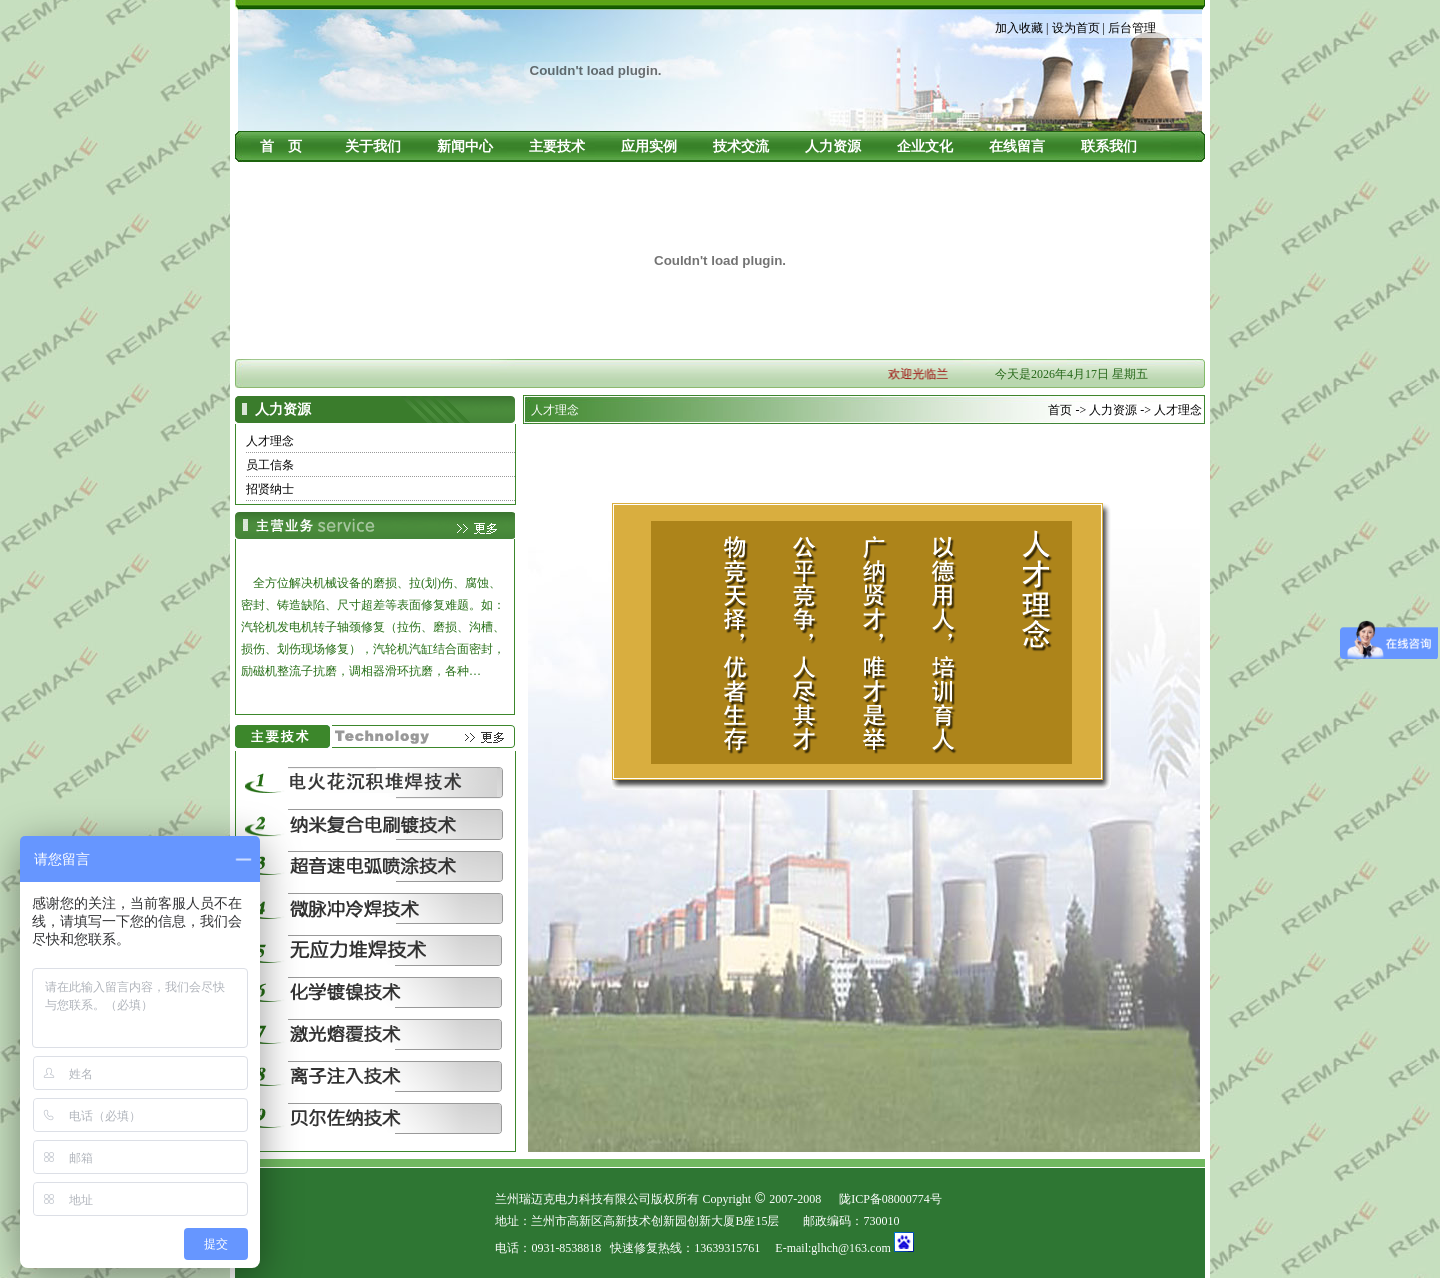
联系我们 (1109, 146)
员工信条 (270, 465)
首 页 (281, 146)
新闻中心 (465, 146)
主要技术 (557, 146)
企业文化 (925, 146)
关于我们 (373, 146)
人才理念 (270, 441)
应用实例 (649, 146)
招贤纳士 (270, 489)
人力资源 (833, 146)
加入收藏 (1019, 28)
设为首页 (1076, 28)
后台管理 (1132, 28)
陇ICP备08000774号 (890, 1199)
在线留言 (1017, 146)
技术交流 (741, 146)
